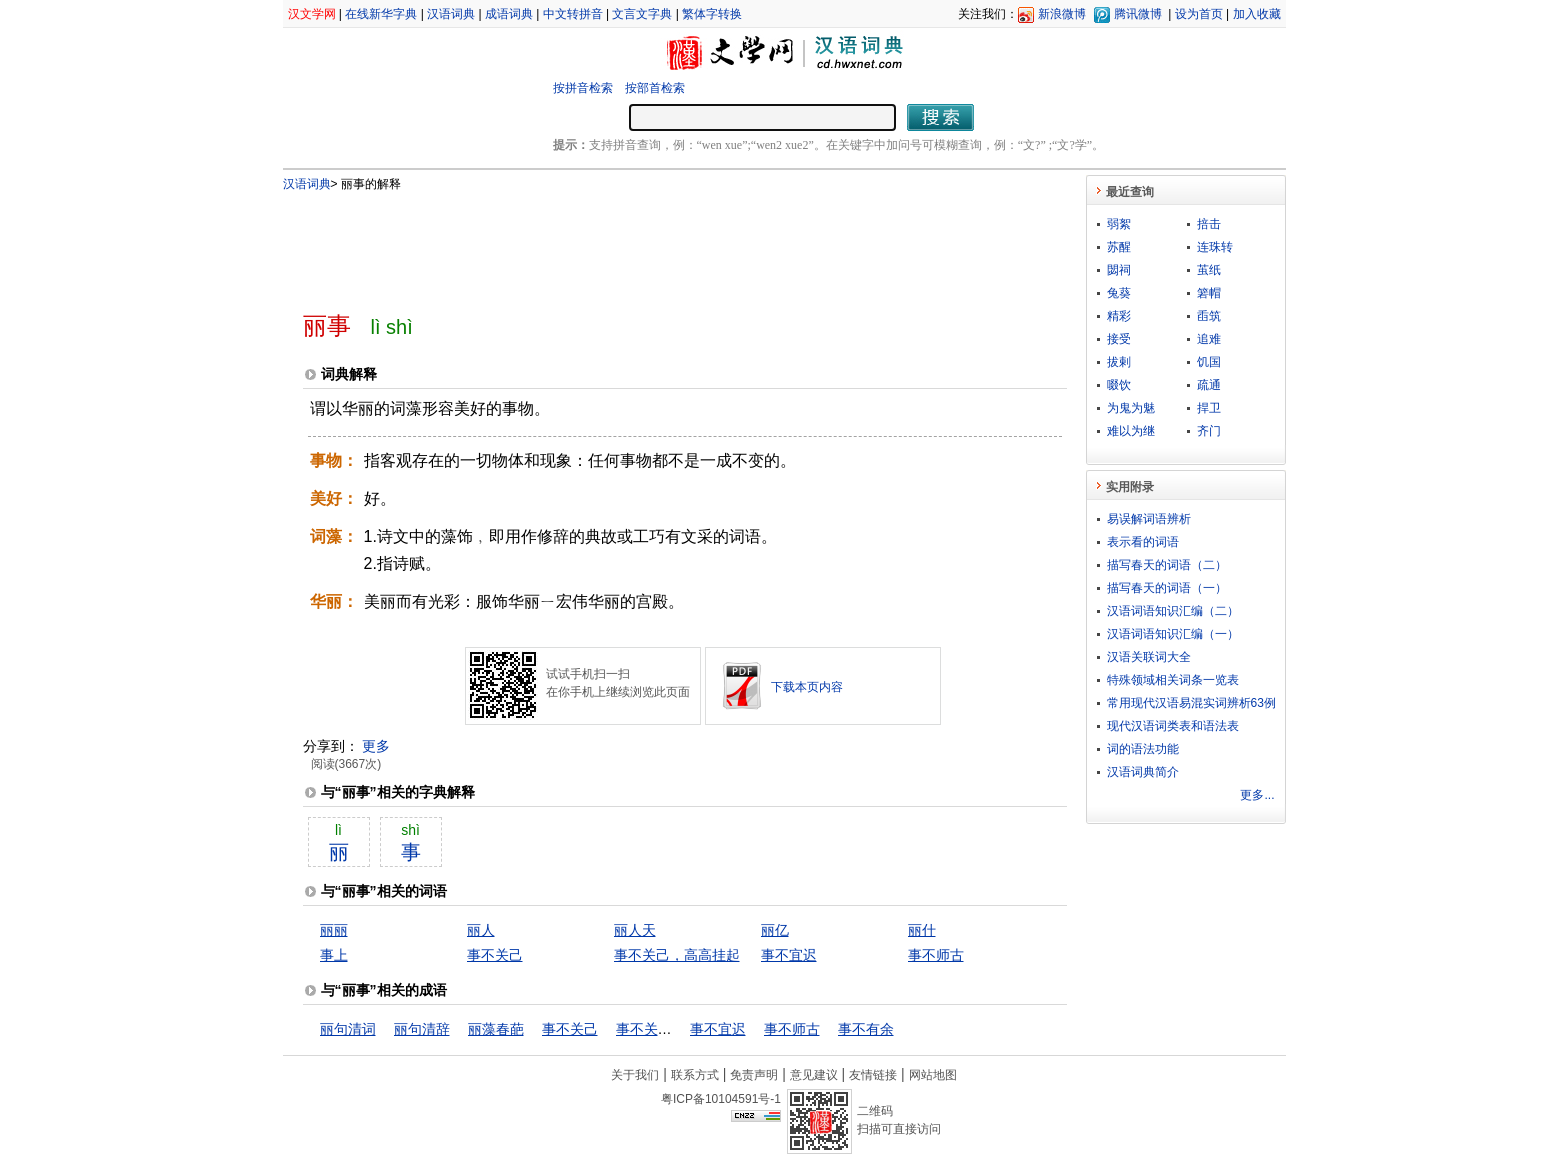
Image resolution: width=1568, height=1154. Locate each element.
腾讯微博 (1138, 14)
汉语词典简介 (1143, 772)
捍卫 (1209, 408)
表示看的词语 (1143, 542)
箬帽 (1209, 293)
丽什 (922, 930)
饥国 (1209, 362)
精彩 (1119, 316)
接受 (1119, 339)
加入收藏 (1257, 14)
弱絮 (1119, 224)
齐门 (1209, 431)
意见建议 (814, 1075)
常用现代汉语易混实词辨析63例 (1191, 703)
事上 (334, 955)
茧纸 (1209, 270)
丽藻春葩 (496, 1029)
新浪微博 (1062, 14)
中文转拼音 (573, 14)
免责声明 (754, 1075)
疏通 (1209, 385)
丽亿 (775, 930)
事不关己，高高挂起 (677, 955)
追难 (1209, 339)
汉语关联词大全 (1149, 657)
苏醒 (1119, 247)
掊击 (1209, 224)
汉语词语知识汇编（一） (1173, 634)
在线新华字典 (381, 14)
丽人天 (635, 930)
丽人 (481, 930)
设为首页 (1199, 14)
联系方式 (695, 1075)
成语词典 (509, 14)
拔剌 (1119, 362)
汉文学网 (312, 14)
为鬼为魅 (1131, 408)
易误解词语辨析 (1149, 519)
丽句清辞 (422, 1029)
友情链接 (873, 1075)
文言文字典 (642, 14)
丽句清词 (348, 1029)
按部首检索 (655, 88)
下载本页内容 (807, 687)
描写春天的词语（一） (1167, 588)
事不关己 (495, 955)
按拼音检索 (583, 88)
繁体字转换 (712, 14)
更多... (1257, 795)
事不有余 (866, 1029)
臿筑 (1209, 316)
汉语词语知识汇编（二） (1173, 611)
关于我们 (635, 1075)
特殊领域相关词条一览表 (1173, 680)
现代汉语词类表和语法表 (1173, 726)
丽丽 (334, 930)
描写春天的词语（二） (1167, 565)
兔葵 (1119, 293)
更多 (376, 746)
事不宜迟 (789, 955)
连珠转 (1215, 247)
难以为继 (1131, 431)
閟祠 (1119, 270)
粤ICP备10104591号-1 (721, 1099)
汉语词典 (451, 14)
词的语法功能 (1143, 749)
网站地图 (933, 1075)
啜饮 (1119, 385)
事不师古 (936, 955)
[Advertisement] (652, 243)
